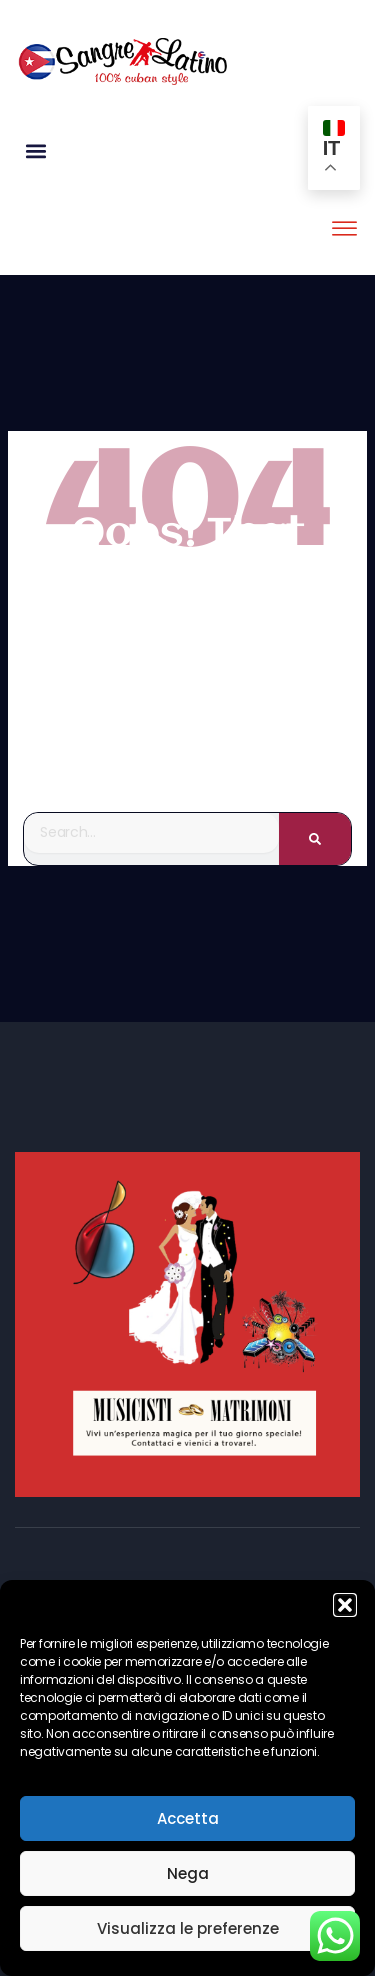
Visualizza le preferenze (188, 1928)
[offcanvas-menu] (344, 229)
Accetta (188, 1818)
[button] (345, 1605)
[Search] (315, 839)
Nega (188, 1873)
